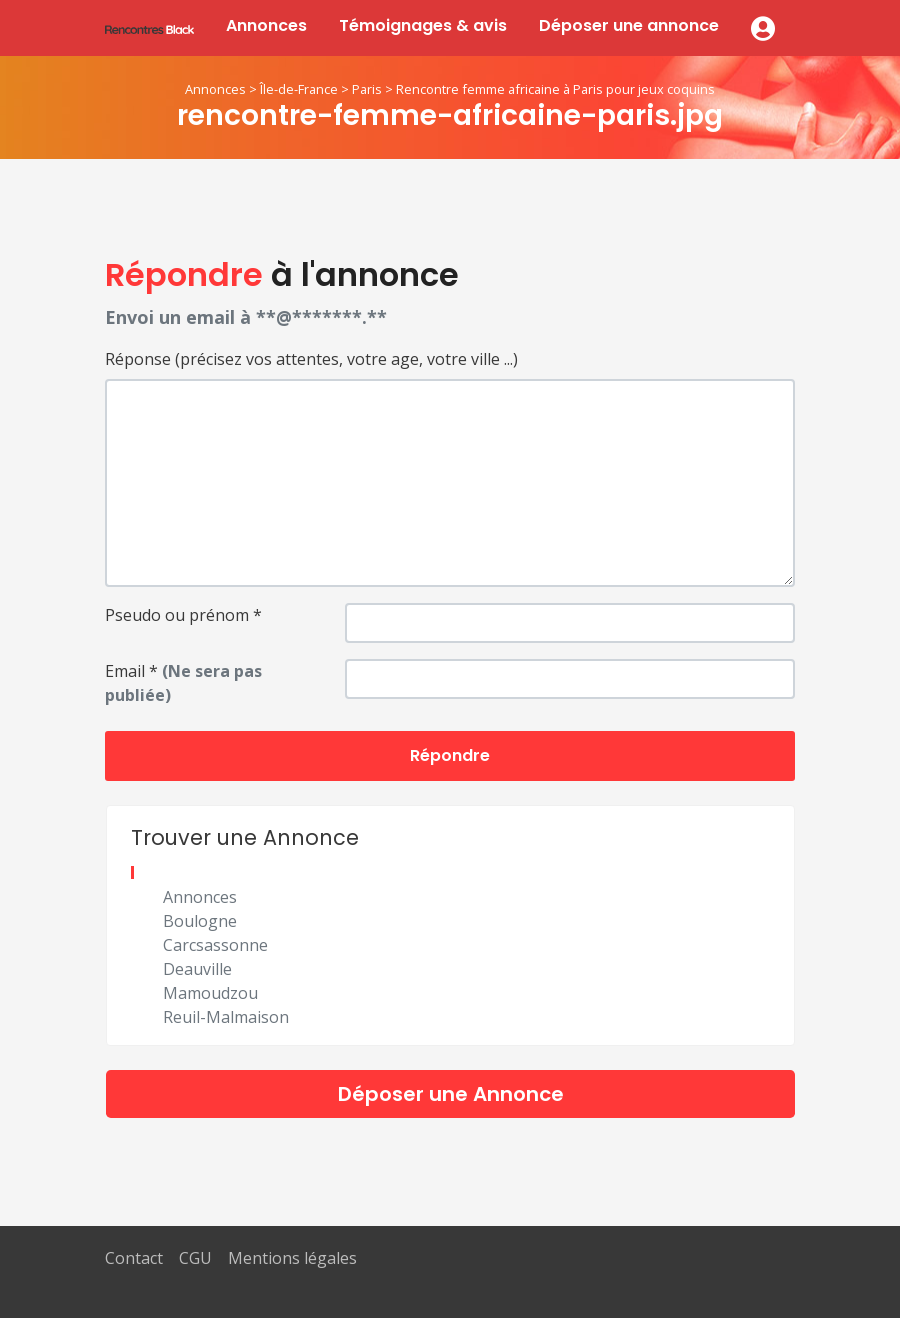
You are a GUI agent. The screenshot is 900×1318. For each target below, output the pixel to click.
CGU (195, 1258)
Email (183, 683)
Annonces (266, 25)
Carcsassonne (215, 945)
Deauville (197, 969)
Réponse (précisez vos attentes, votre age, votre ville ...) (311, 359)
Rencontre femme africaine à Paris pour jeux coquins (555, 89)
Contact (134, 1258)
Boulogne (200, 921)
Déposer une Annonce (451, 1094)
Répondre (450, 755)
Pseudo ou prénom (183, 615)
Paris (367, 89)
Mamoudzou (210, 993)
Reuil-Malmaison (226, 1017)
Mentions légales (292, 1258)
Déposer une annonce (629, 25)
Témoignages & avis (423, 25)
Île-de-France (299, 89)
